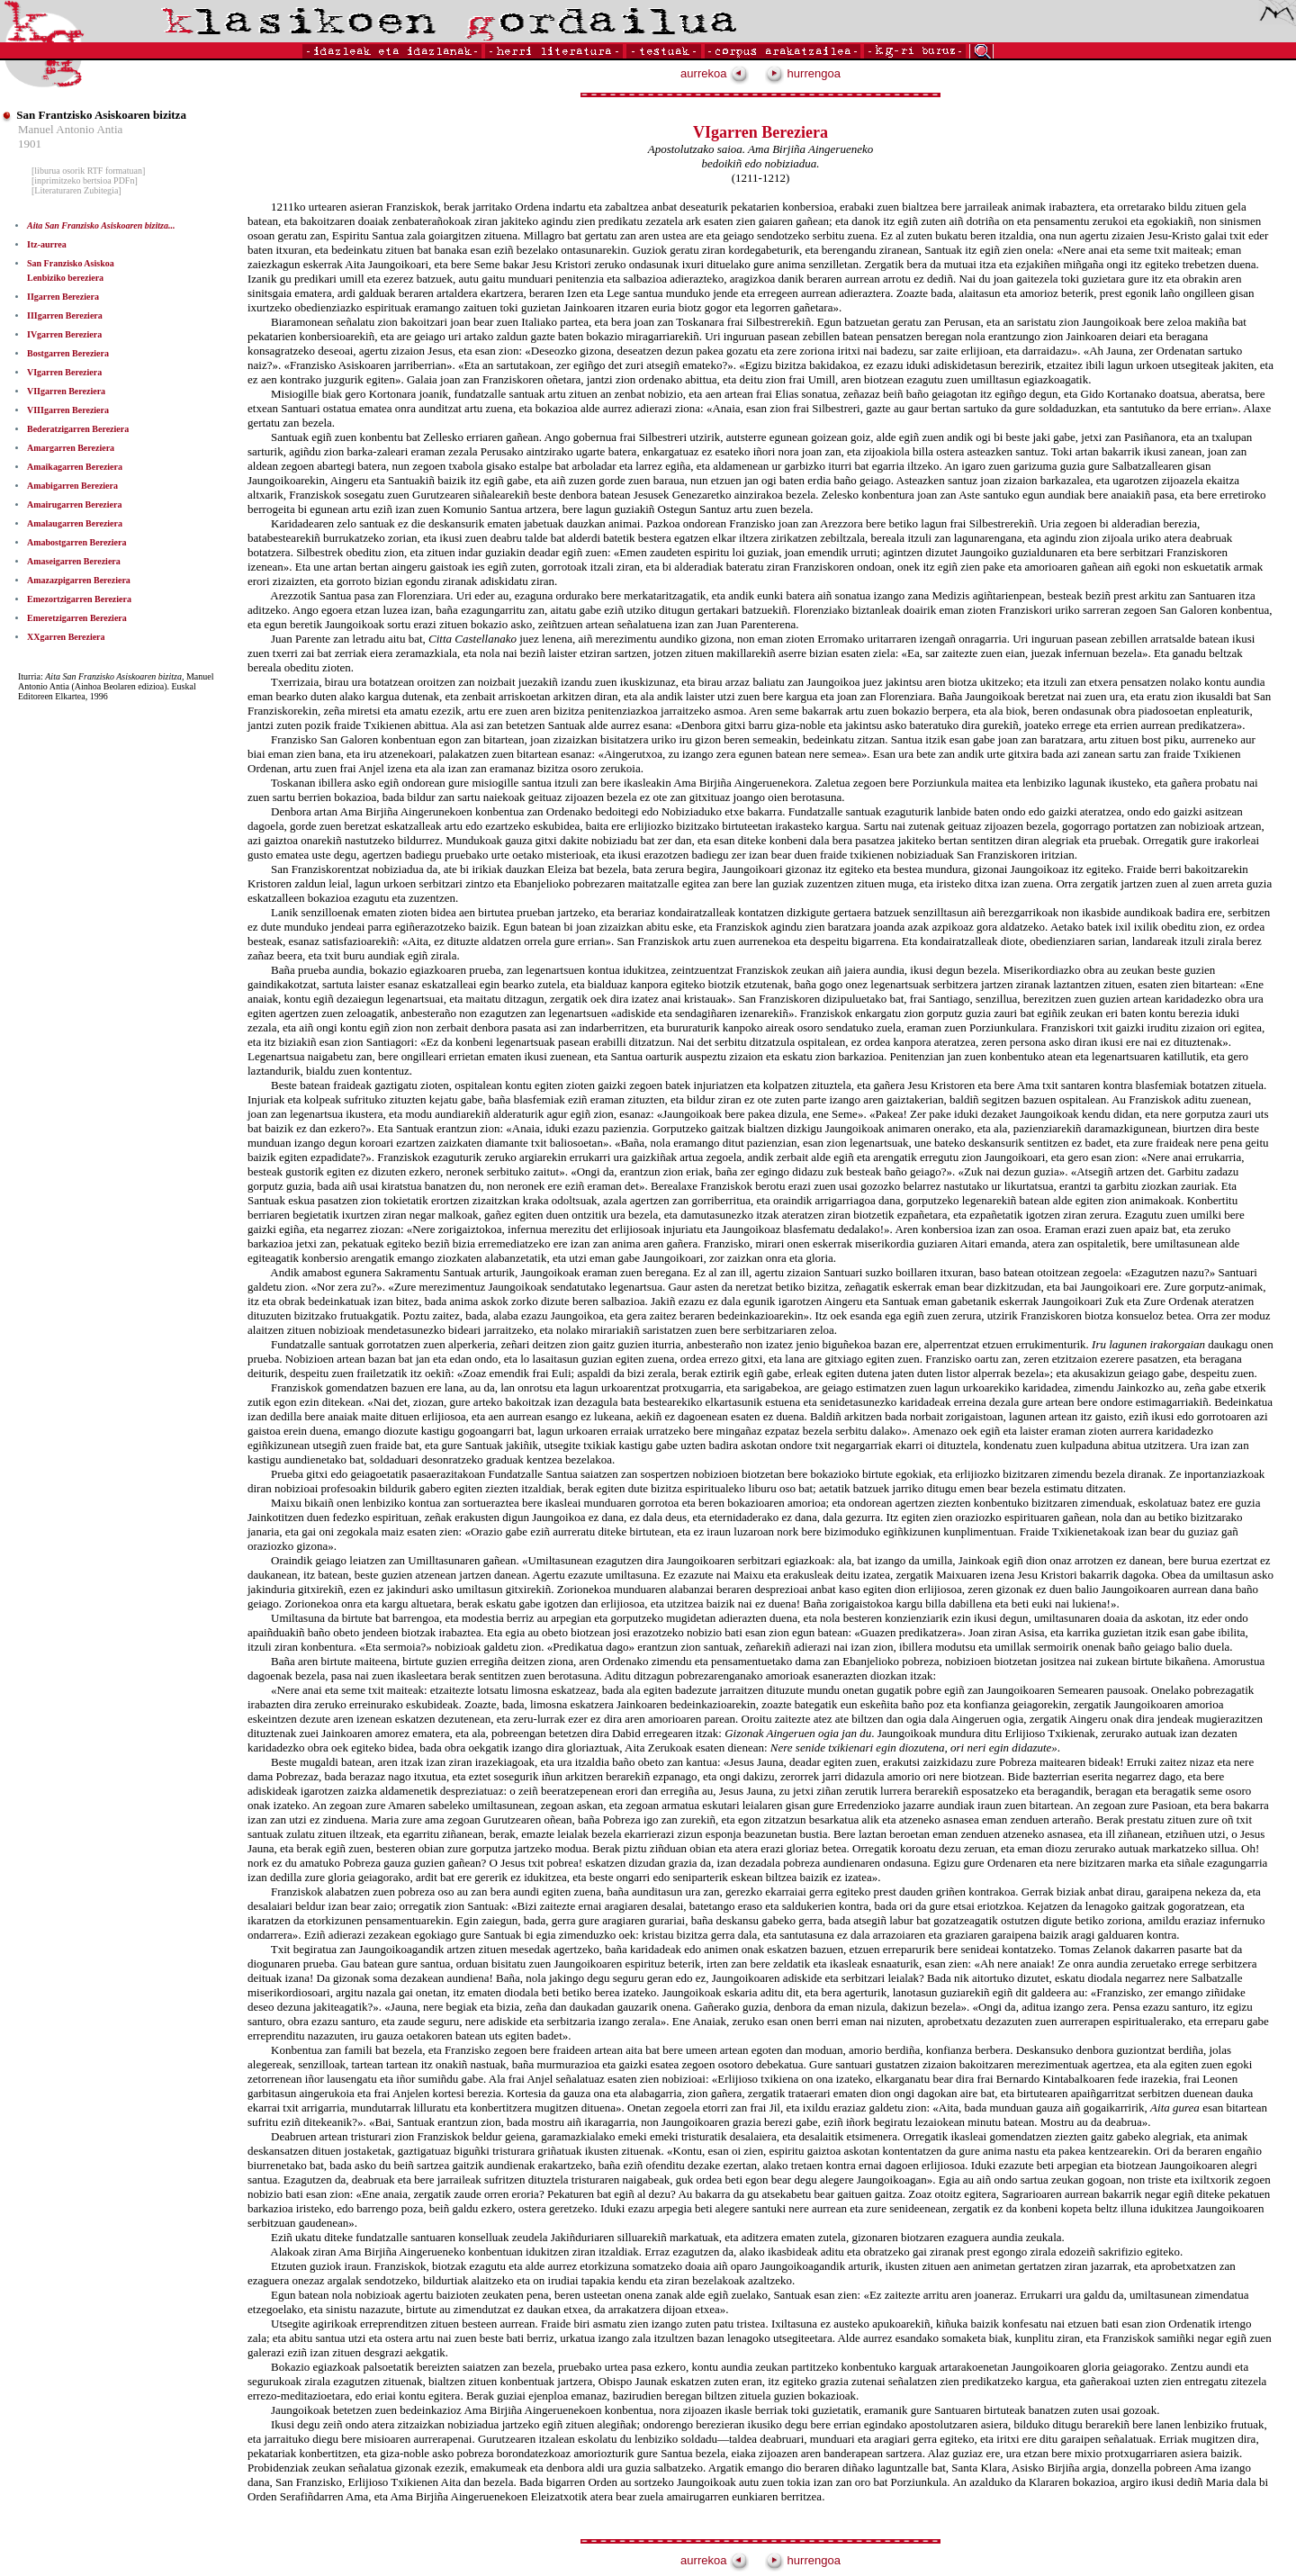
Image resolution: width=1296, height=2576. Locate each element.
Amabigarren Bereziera (72, 486)
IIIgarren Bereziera (65, 315)
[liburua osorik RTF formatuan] (88, 171)
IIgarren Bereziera (63, 297)
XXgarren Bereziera (66, 637)
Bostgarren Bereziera (68, 353)
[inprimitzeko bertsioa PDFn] (85, 180)
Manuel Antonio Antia (70, 129)
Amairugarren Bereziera (74, 504)
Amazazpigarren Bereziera (78, 580)
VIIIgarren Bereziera (68, 410)
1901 (29, 143)
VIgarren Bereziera (64, 372)
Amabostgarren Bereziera (76, 542)
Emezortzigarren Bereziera (79, 599)
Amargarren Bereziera (70, 448)
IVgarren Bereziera (64, 334)
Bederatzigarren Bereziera (78, 429)
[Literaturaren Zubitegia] (77, 190)
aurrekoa (714, 73)
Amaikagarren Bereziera (74, 467)
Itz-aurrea (47, 244)
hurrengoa (803, 73)
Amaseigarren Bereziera (74, 561)
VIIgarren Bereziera (66, 391)
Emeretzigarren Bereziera (77, 618)
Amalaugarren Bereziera (74, 523)
